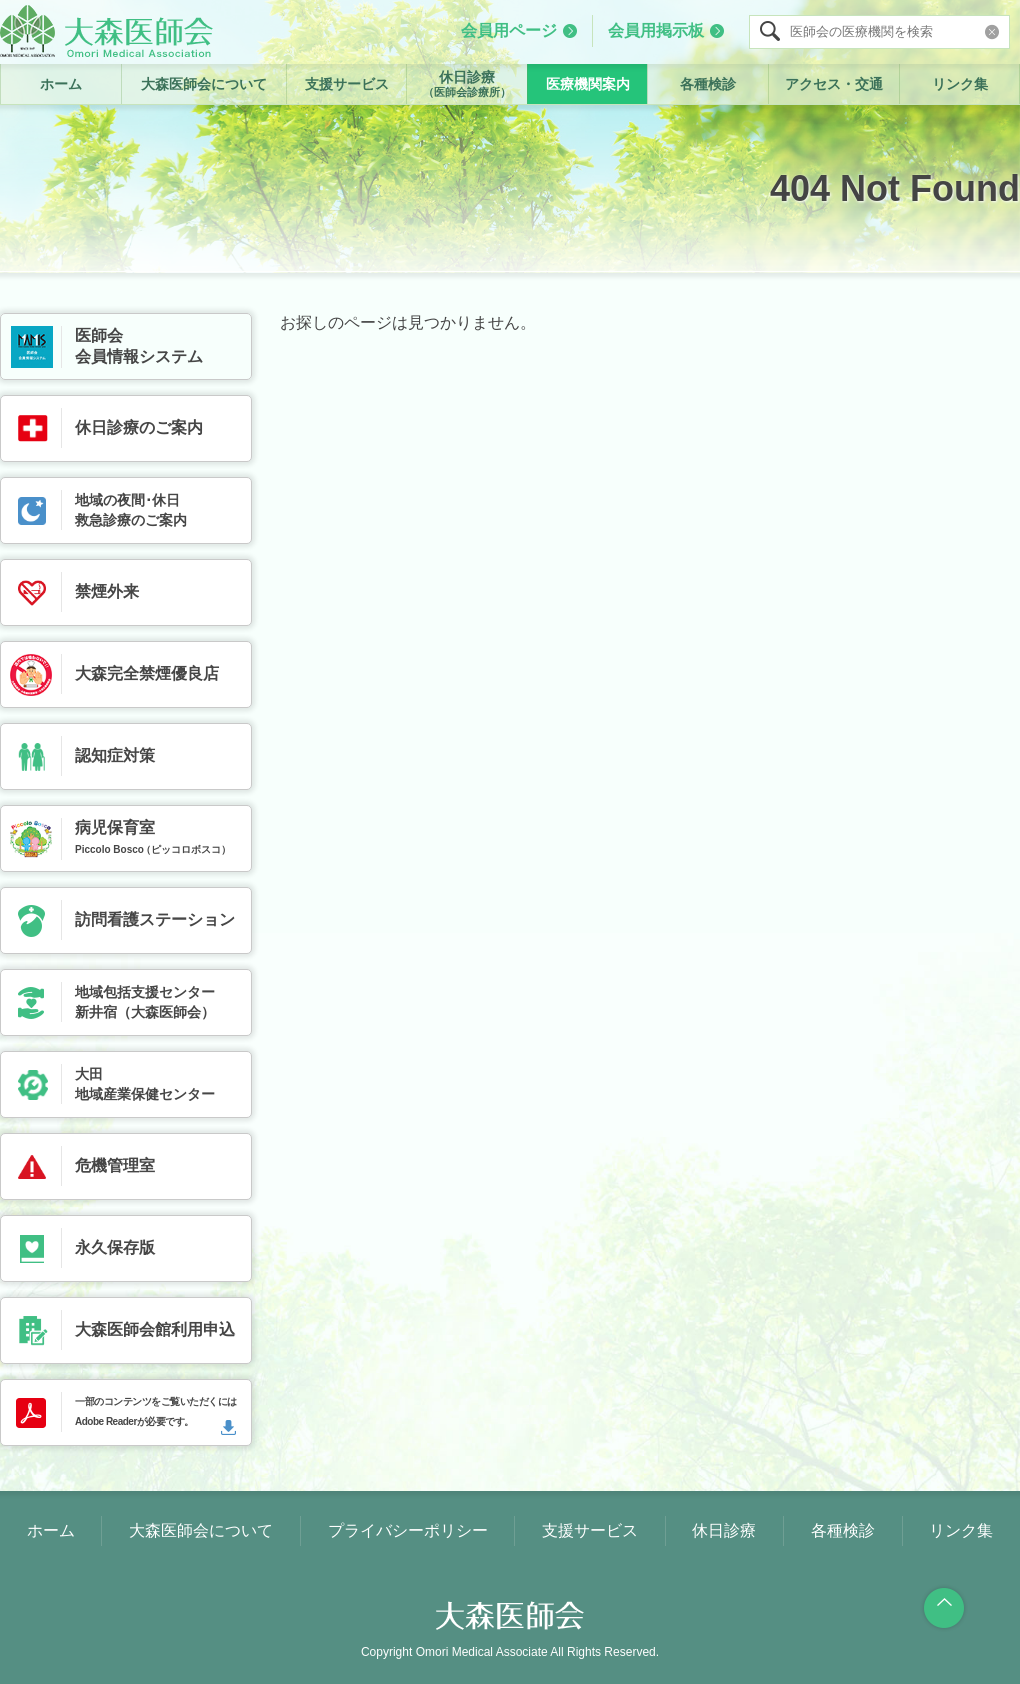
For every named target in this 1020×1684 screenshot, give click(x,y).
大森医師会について (204, 84)
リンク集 (960, 84)
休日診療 (467, 84)
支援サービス (347, 84)
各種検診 (708, 84)
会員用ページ (509, 30)
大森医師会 (106, 31)
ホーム (61, 84)
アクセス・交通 (834, 84)
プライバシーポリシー (408, 1530)
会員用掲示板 (656, 30)
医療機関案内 (588, 84)
